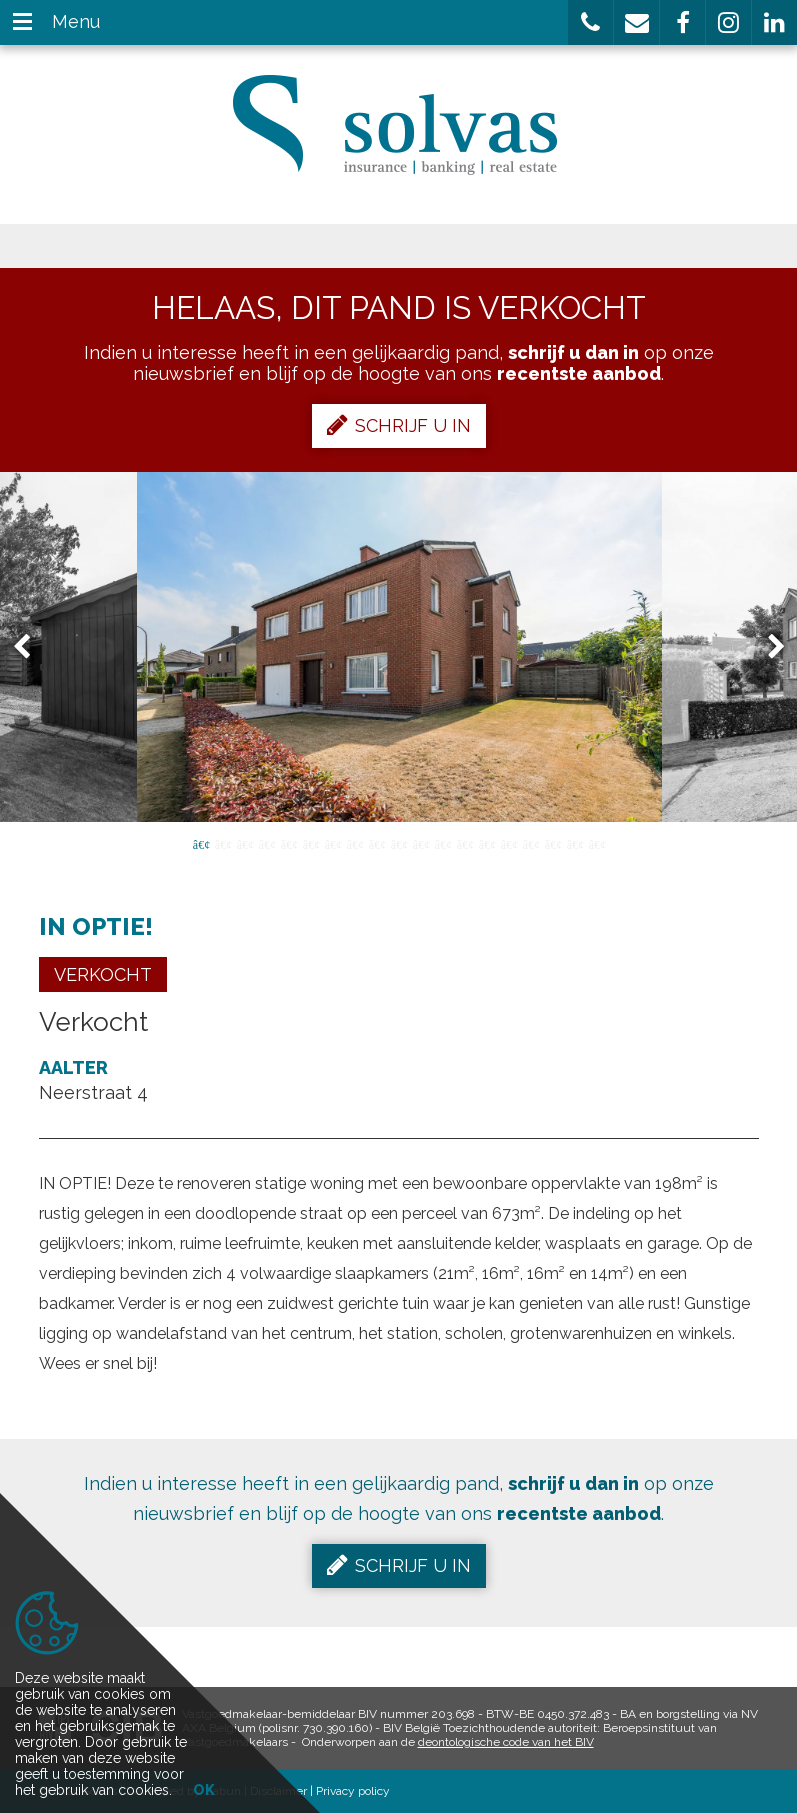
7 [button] (333, 843)
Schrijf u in (399, 425)
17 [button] (553, 843)
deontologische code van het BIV (506, 1742)
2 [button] (223, 843)
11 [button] (421, 843)
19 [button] (597, 843)
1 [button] (201, 843)
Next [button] (767, 647)
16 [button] (531, 843)
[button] (590, 22)
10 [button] (399, 843)
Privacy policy (353, 1791)
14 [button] (487, 843)
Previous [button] (31, 647)
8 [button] (355, 843)
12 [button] (443, 843)
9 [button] (377, 843)
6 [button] (311, 843)
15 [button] (509, 843)
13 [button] (465, 843)
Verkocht (103, 974)
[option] (399, 647)
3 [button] (245, 843)
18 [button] (575, 843)
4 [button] (267, 843)
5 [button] (289, 843)
